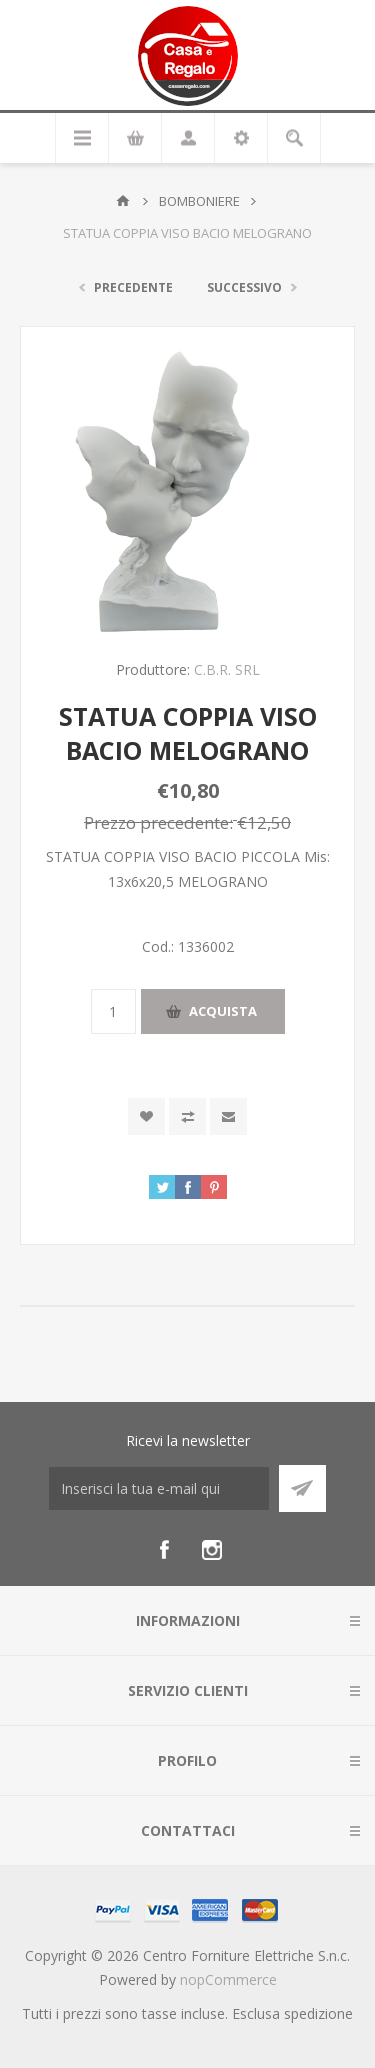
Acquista (223, 1011)
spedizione (318, 2013)
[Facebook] (164, 1550)
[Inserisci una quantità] (113, 1011)
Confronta (187, 1116)
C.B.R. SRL (227, 669)
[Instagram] (212, 1550)
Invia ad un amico (228, 1116)
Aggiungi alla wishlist (146, 1116)
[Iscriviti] (159, 1488)
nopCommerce (228, 1979)
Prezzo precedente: (158, 822)
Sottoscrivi (302, 1488)
